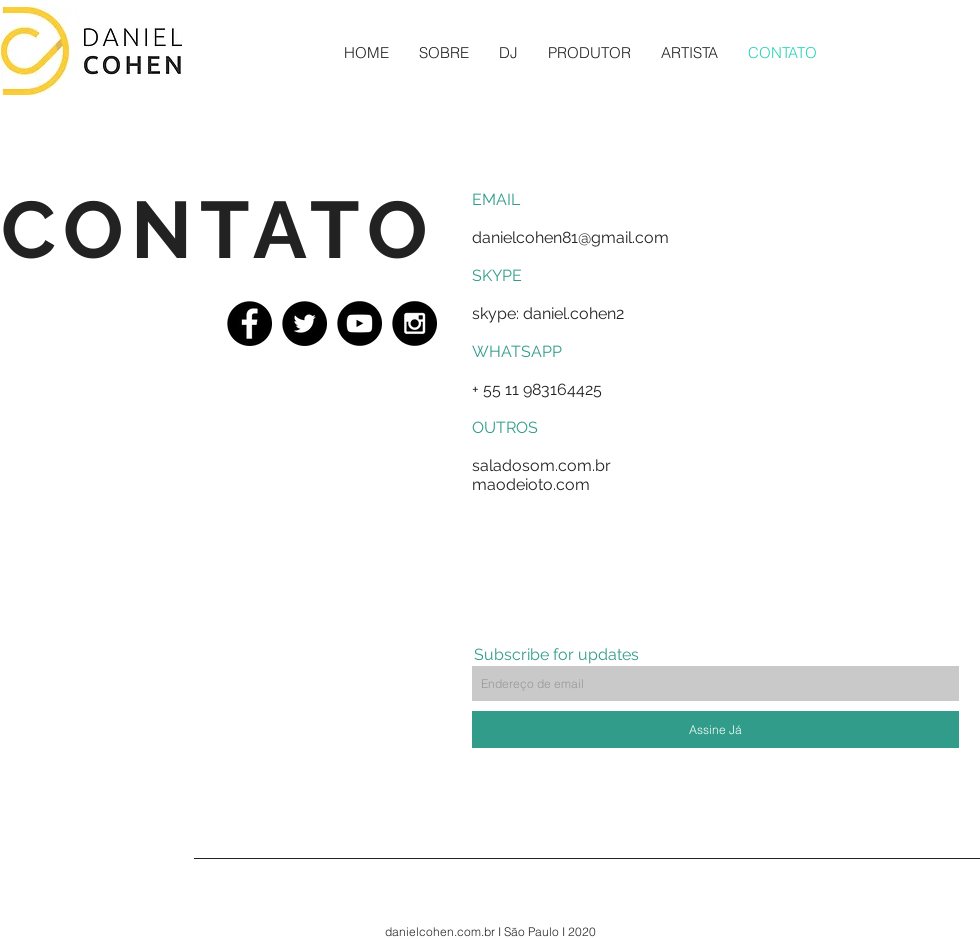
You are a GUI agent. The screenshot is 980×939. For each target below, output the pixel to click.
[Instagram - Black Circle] (414, 323)
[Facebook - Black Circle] (249, 323)
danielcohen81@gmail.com (570, 237)
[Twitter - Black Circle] (304, 323)
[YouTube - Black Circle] (359, 323)
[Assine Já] (715, 729)
